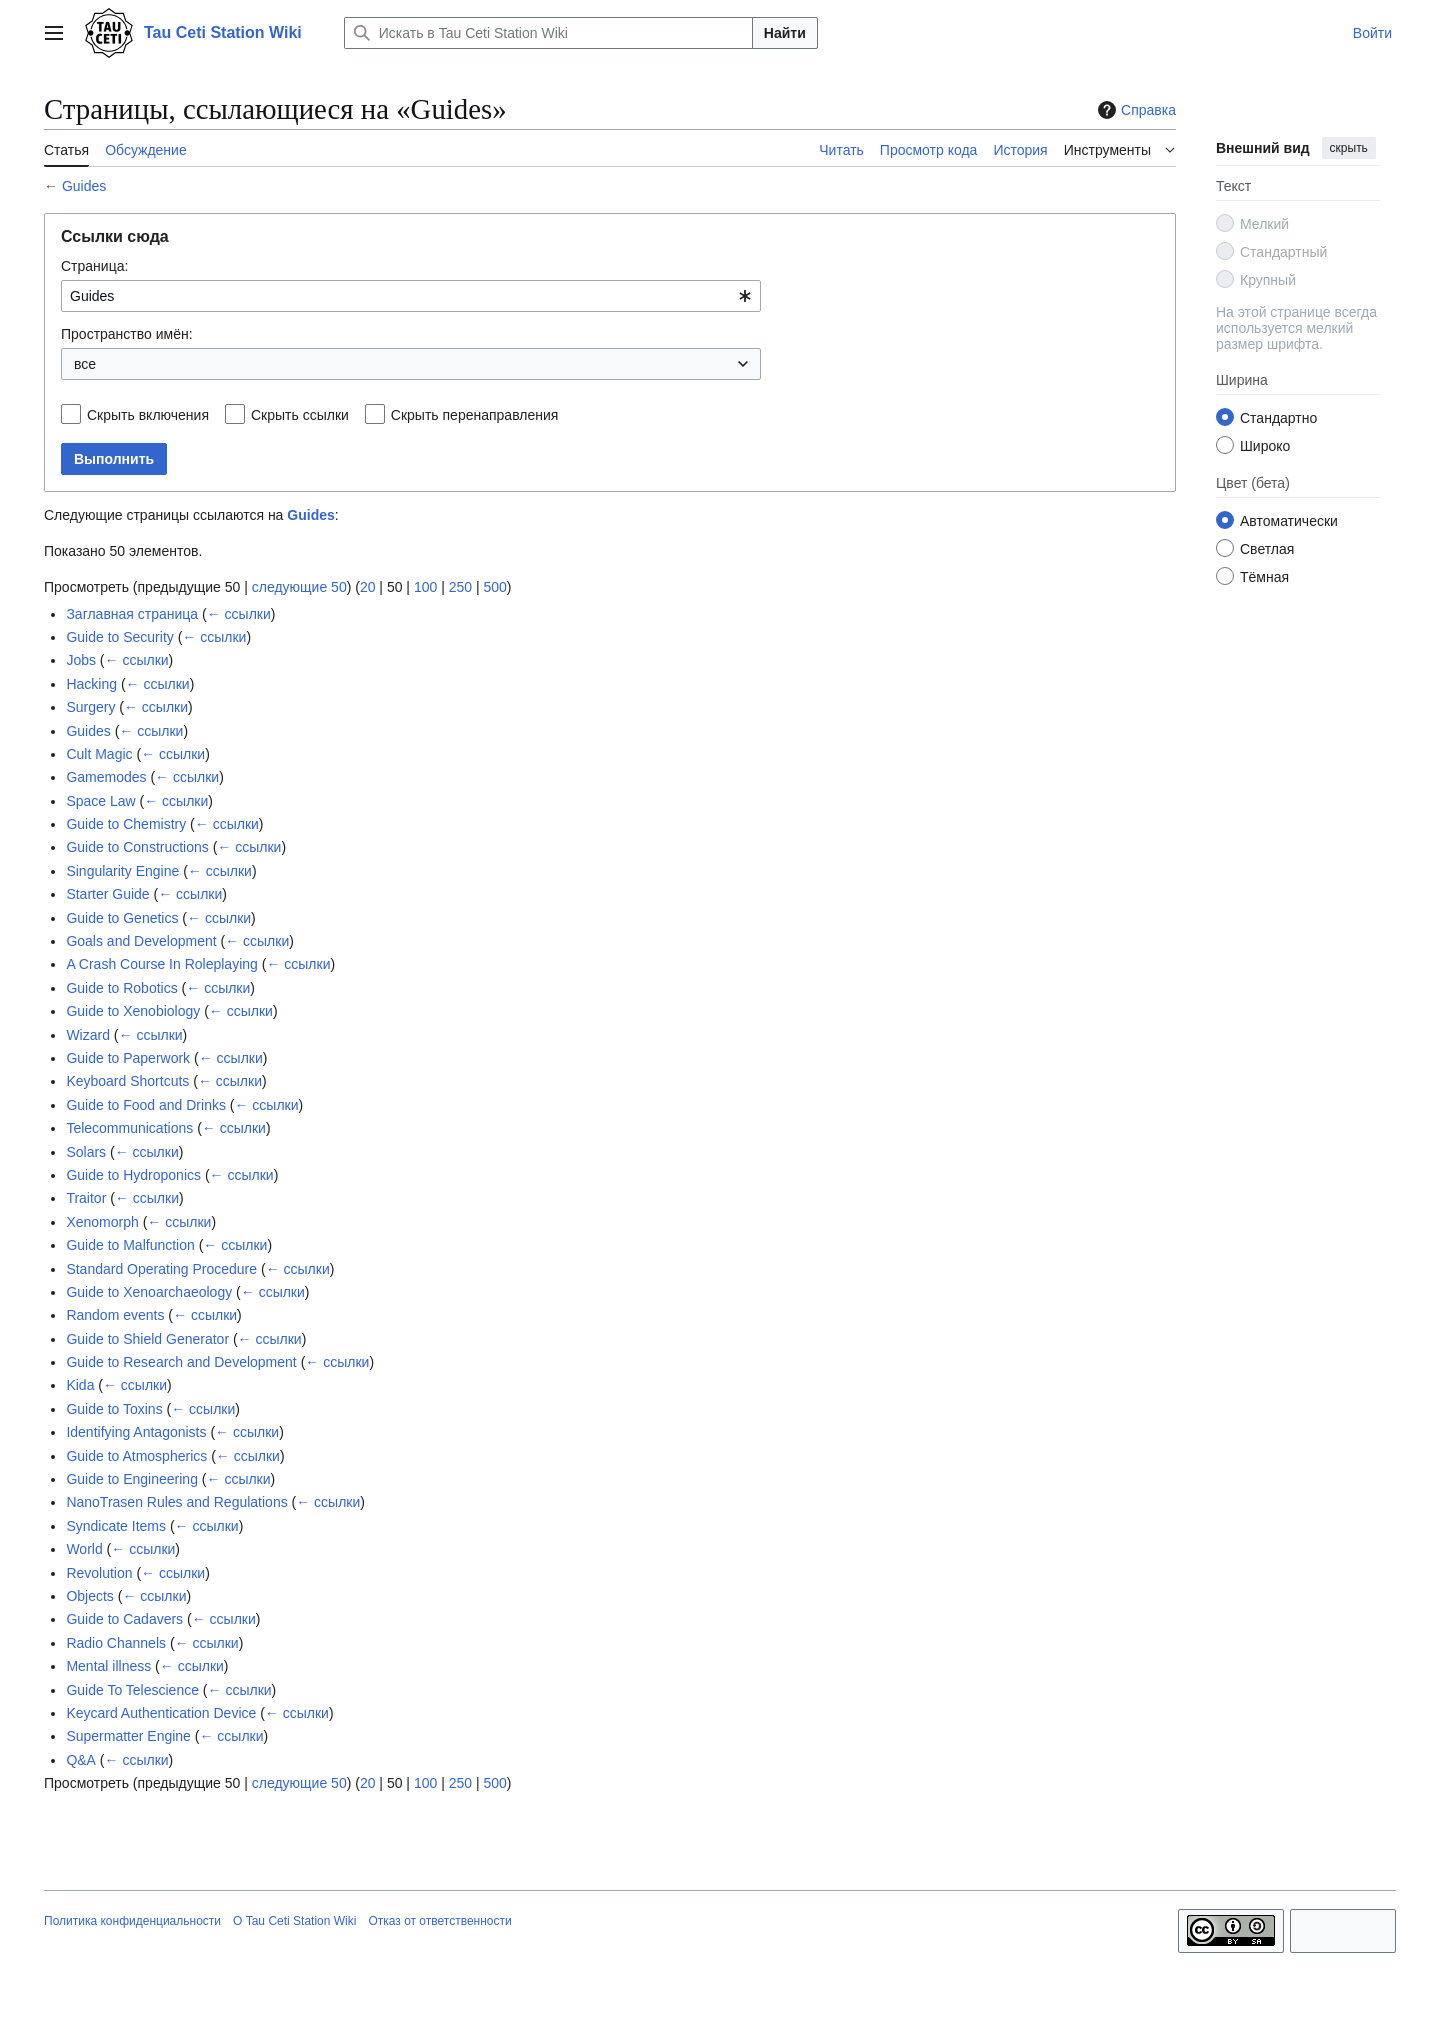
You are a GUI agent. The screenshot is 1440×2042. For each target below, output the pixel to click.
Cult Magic (99, 754)
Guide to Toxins (114, 1409)
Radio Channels (116, 1643)
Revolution (99, 1573)
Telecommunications (129, 1128)
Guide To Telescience (132, 1690)
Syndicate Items (116, 1526)
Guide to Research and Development (181, 1362)
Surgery (90, 707)
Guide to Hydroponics (133, 1175)
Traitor (86, 1198)
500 (494, 587)
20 (368, 587)
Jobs (81, 660)
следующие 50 (299, 587)
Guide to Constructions (137, 847)
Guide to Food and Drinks (146, 1105)
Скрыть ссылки (300, 415)
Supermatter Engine (128, 1736)
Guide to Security (119, 637)
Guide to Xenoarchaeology (149, 1292)
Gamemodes (106, 777)
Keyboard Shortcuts (127, 1081)
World (84, 1549)
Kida (80, 1385)
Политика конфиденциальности (132, 1921)
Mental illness (108, 1666)
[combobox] (411, 296)
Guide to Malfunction (130, 1245)
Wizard (88, 1035)
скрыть (1349, 148)
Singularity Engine (122, 871)
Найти (785, 33)
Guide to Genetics (122, 918)
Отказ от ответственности (439, 1921)
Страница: (94, 266)
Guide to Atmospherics (136, 1456)
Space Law (100, 801)
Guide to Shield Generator (147, 1339)
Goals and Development (141, 941)
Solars (86, 1152)
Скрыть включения (148, 415)
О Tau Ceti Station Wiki (294, 1921)
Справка (1134, 110)
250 (460, 587)
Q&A (81, 1760)
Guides (84, 186)
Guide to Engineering (132, 1479)
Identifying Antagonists (136, 1432)
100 (425, 587)
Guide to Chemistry (126, 824)
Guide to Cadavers (124, 1619)
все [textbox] (85, 364)
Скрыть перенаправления (475, 415)
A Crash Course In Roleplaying (161, 964)
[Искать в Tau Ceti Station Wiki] (548, 33)
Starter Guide (107, 894)
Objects (89, 1596)
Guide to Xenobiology (133, 1011)
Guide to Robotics (121, 988)
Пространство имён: (127, 334)
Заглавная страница (132, 614)
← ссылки (239, 614)
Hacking (91, 684)
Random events (115, 1315)
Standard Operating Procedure (161, 1269)
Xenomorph (102, 1222)
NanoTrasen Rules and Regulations (176, 1502)
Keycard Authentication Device (161, 1713)
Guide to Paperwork (128, 1058)
